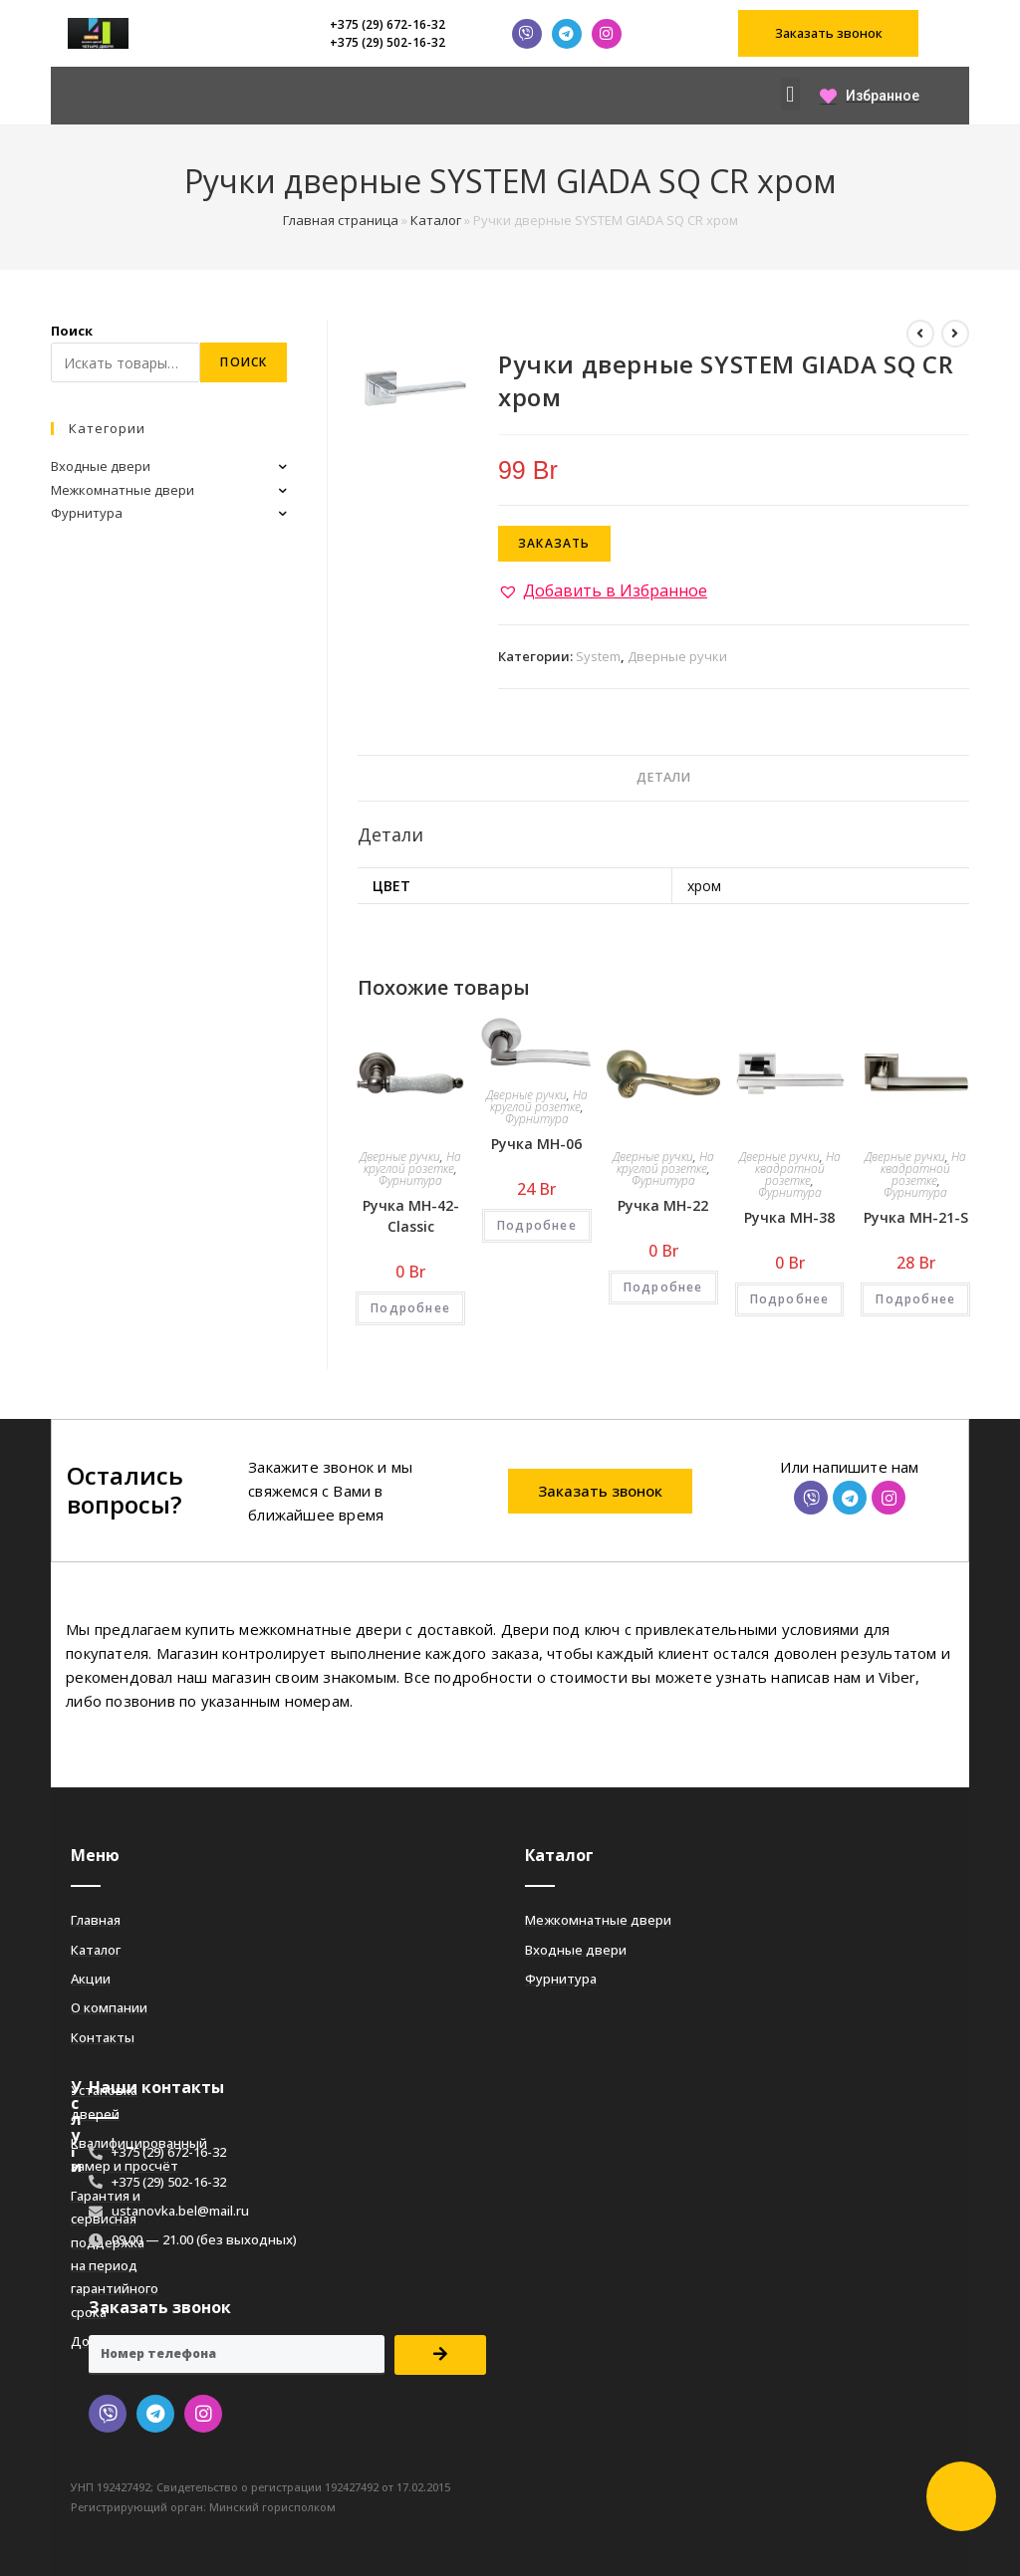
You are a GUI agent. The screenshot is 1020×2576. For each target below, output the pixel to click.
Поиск (72, 331)
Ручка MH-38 (789, 1217)
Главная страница (340, 220)
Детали (663, 777)
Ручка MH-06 (536, 1143)
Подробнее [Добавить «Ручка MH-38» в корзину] (790, 1298)
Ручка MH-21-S (916, 1217)
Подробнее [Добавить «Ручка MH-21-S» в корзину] (915, 1298)
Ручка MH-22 (663, 1205)
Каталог (435, 220)
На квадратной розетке (798, 1168)
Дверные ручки (677, 656)
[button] (828, 33)
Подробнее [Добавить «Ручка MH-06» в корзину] (537, 1225)
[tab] (663, 778)
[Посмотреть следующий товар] (955, 334)
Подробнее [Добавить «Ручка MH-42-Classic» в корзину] (410, 1307)
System (598, 656)
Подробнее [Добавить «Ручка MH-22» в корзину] (663, 1287)
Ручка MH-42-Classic (411, 1216)
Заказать (554, 543)
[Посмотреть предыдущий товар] (920, 334)
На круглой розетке (412, 1162)
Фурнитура (410, 1180)
